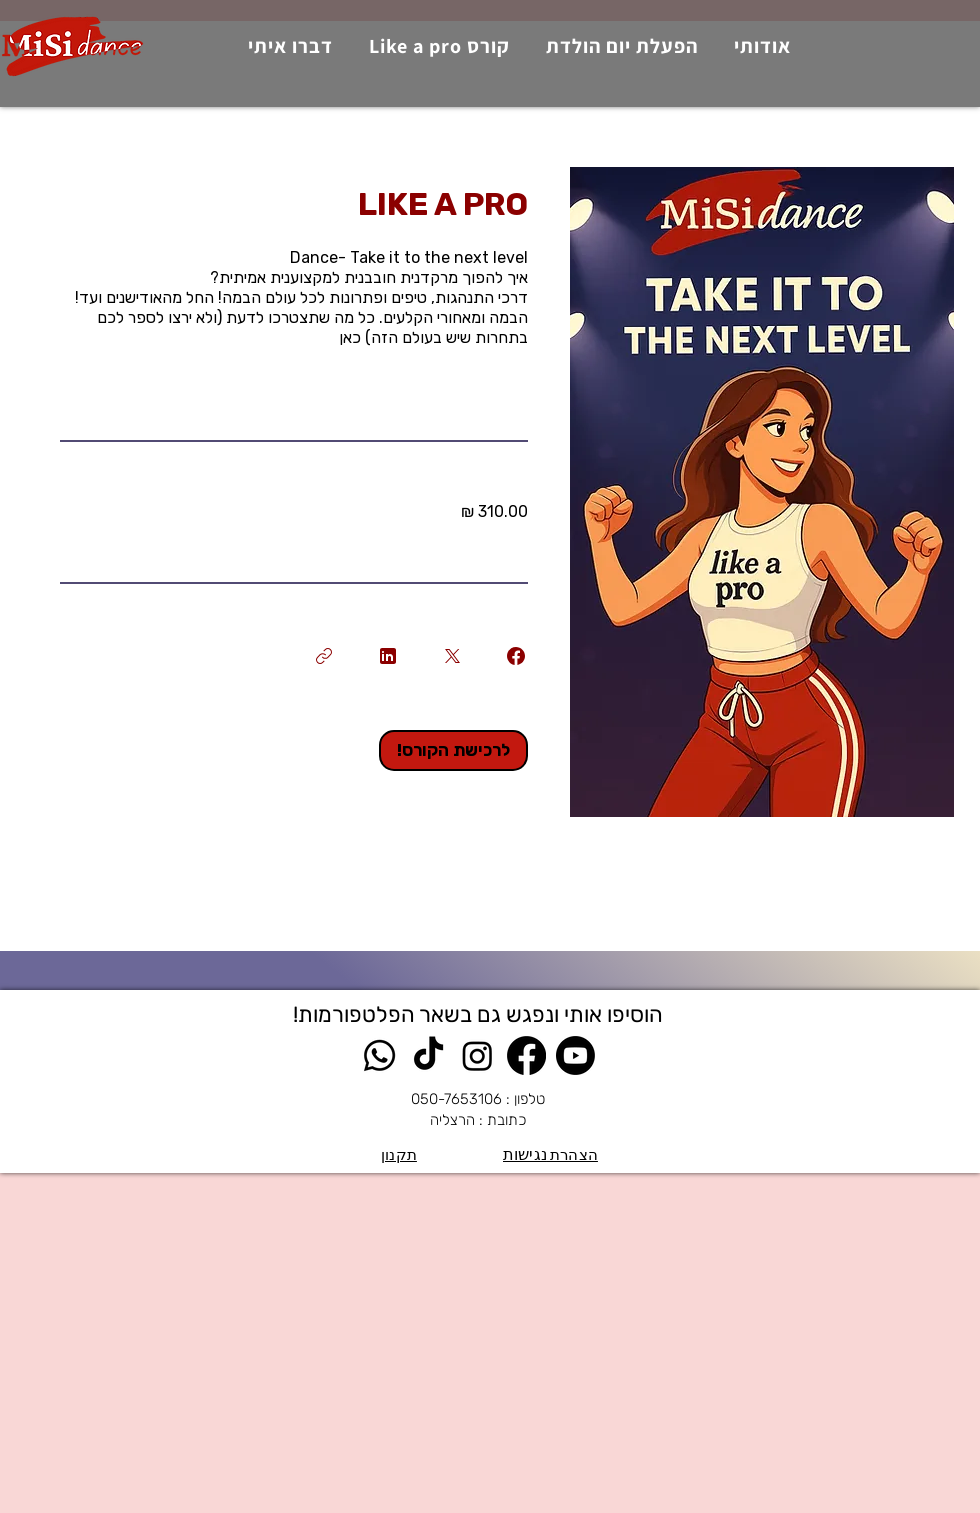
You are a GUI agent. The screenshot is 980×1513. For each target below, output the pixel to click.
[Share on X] (452, 656)
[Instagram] (477, 1055)
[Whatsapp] (379, 1055)
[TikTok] (428, 1055)
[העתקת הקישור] (324, 656)
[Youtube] (575, 1055)
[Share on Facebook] (516, 656)
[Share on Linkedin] (388, 656)
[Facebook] (526, 1055)
